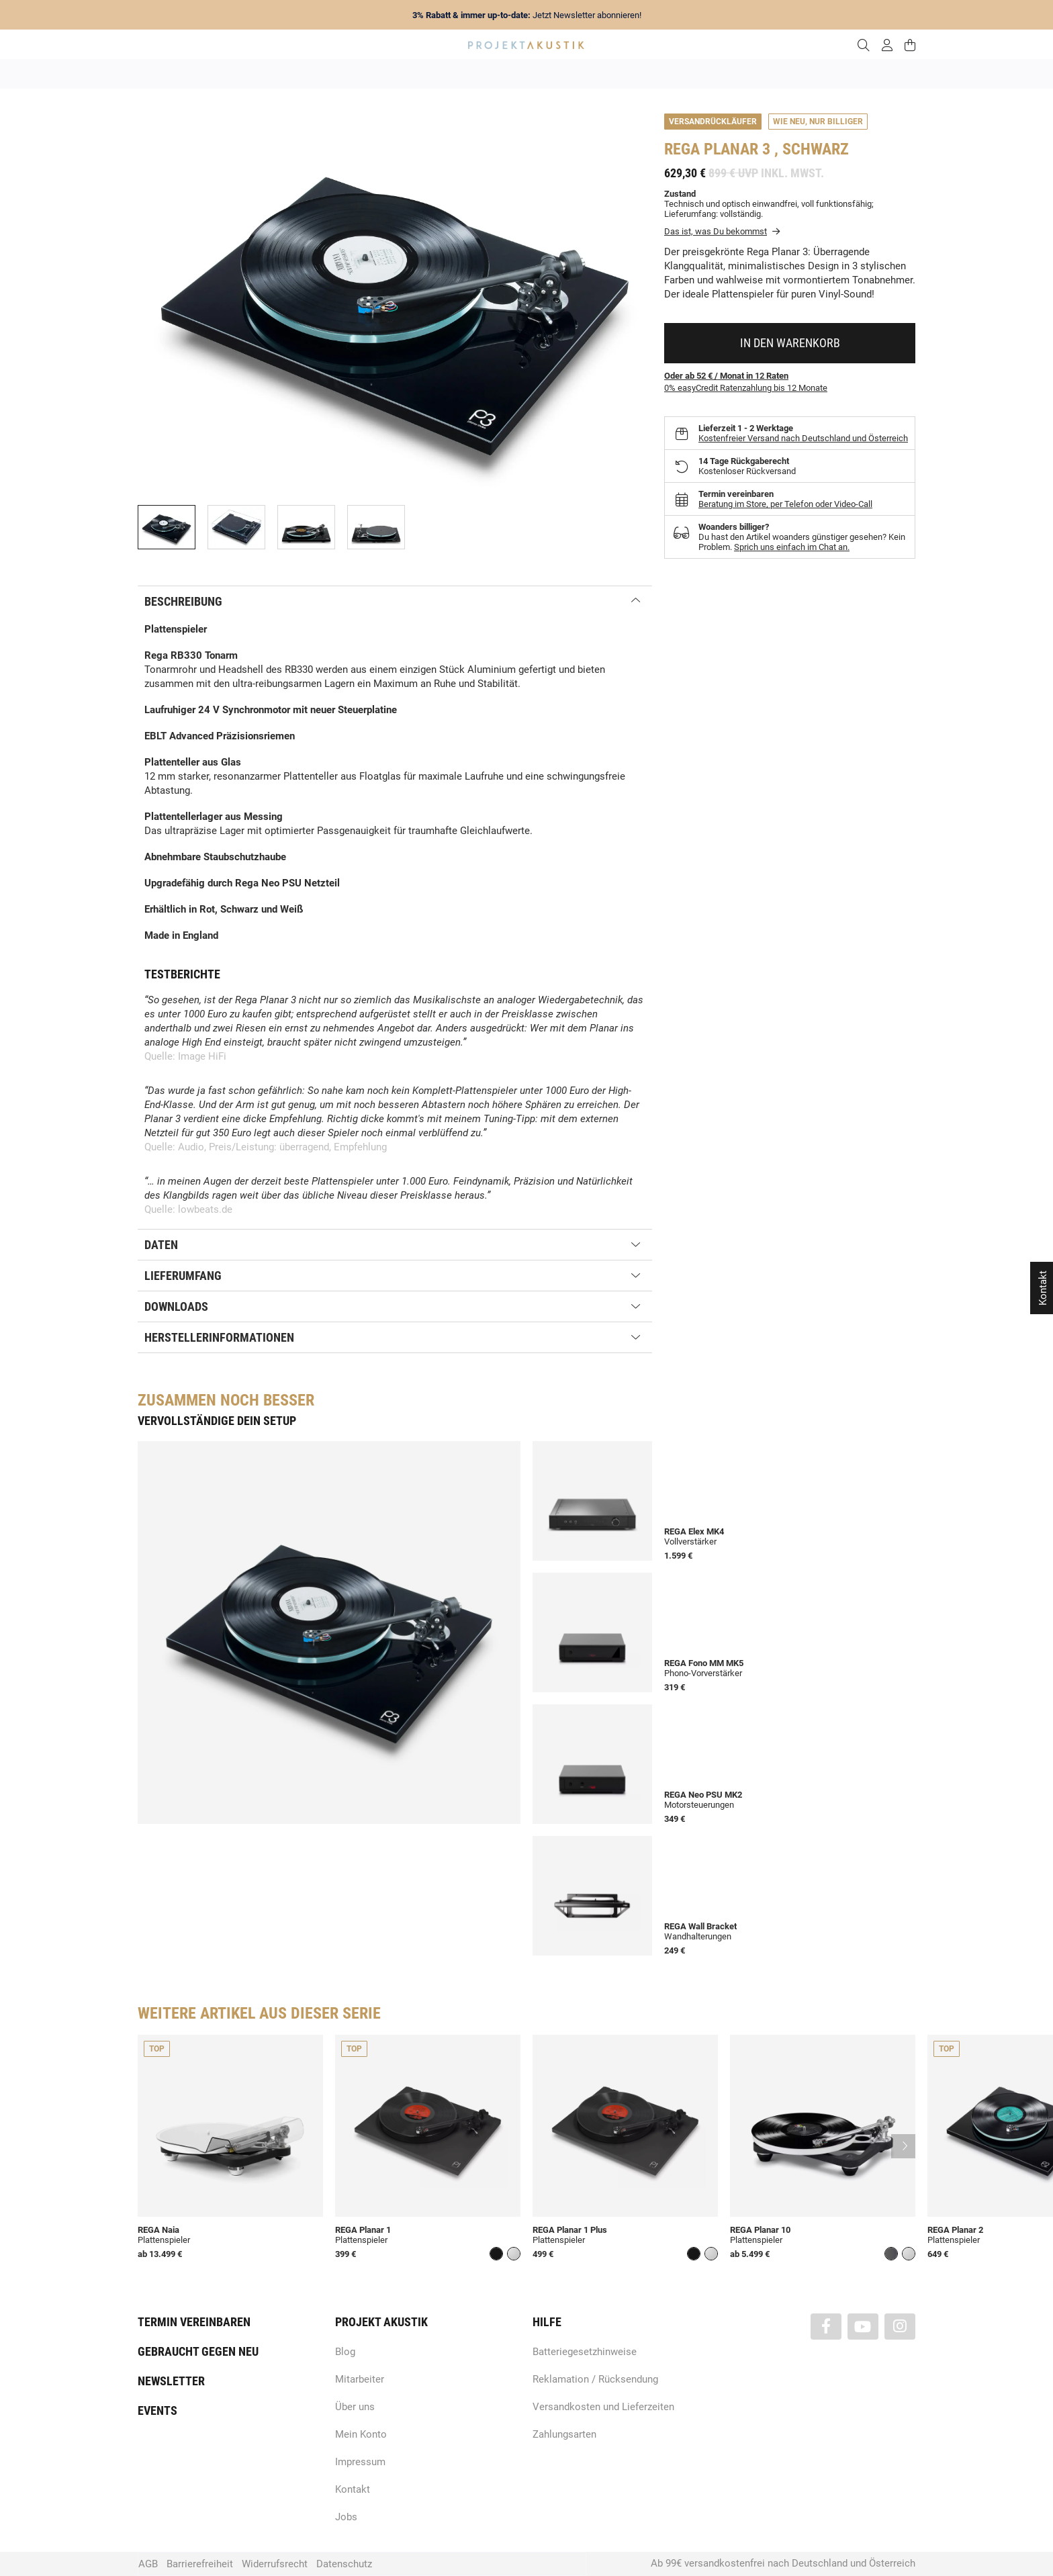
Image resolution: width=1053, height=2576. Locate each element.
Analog (451, 74)
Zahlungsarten (564, 2434)
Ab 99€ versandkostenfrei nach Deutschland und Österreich (783, 2563)
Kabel (776, 74)
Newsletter (171, 2381)
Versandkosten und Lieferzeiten (603, 2407)
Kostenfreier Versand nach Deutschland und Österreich (803, 438)
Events (157, 2410)
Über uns (355, 2407)
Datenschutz (344, 2564)
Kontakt (352, 2489)
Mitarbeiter (359, 2379)
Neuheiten (344, 74)
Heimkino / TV (583, 74)
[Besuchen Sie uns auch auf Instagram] (899, 2326)
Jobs (346, 2517)
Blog (345, 2352)
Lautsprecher (657, 74)
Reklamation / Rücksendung (595, 2379)
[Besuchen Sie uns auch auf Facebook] (826, 2326)
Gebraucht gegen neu (198, 2351)
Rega (682, 149)
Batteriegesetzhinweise (585, 2352)
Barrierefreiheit (200, 2564)
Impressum (360, 2462)
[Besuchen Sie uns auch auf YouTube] (863, 2326)
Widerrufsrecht (275, 2564)
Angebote (284, 74)
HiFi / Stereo (510, 74)
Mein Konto (361, 2434)
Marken (400, 74)
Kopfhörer (723, 74)
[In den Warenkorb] (789, 343)
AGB (148, 2564)
